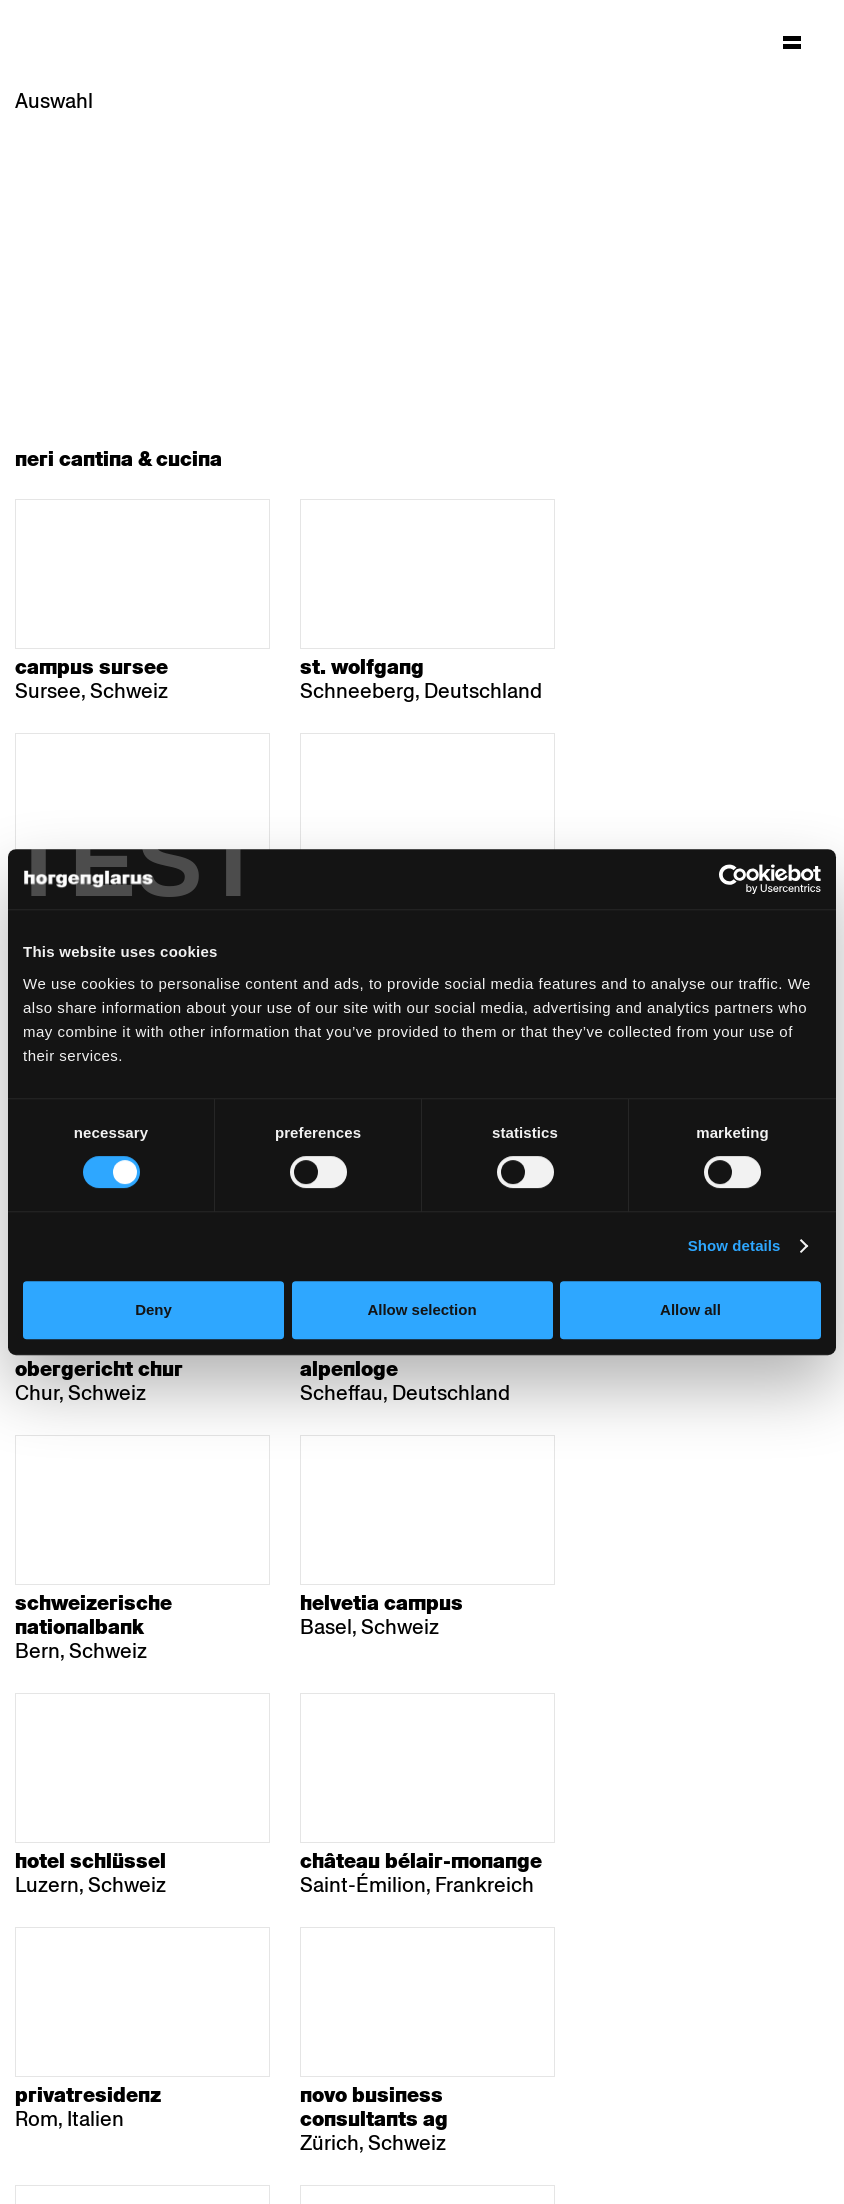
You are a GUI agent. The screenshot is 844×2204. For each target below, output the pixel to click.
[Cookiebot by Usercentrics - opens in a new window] (733, 879)
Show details (734, 1245)
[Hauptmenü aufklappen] (792, 42)
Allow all (690, 1309)
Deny (153, 1309)
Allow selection (421, 1309)
